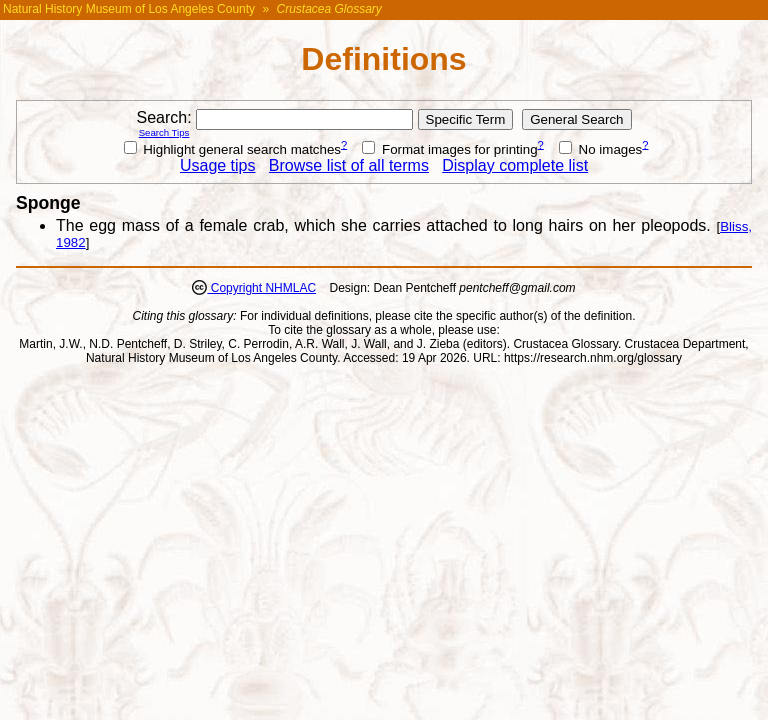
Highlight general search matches (233, 149)
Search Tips (164, 132)
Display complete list (515, 165)
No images (600, 149)
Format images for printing (449, 149)
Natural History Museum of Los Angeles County (129, 9)
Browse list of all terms (349, 165)
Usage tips (218, 165)
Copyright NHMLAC (261, 288)
